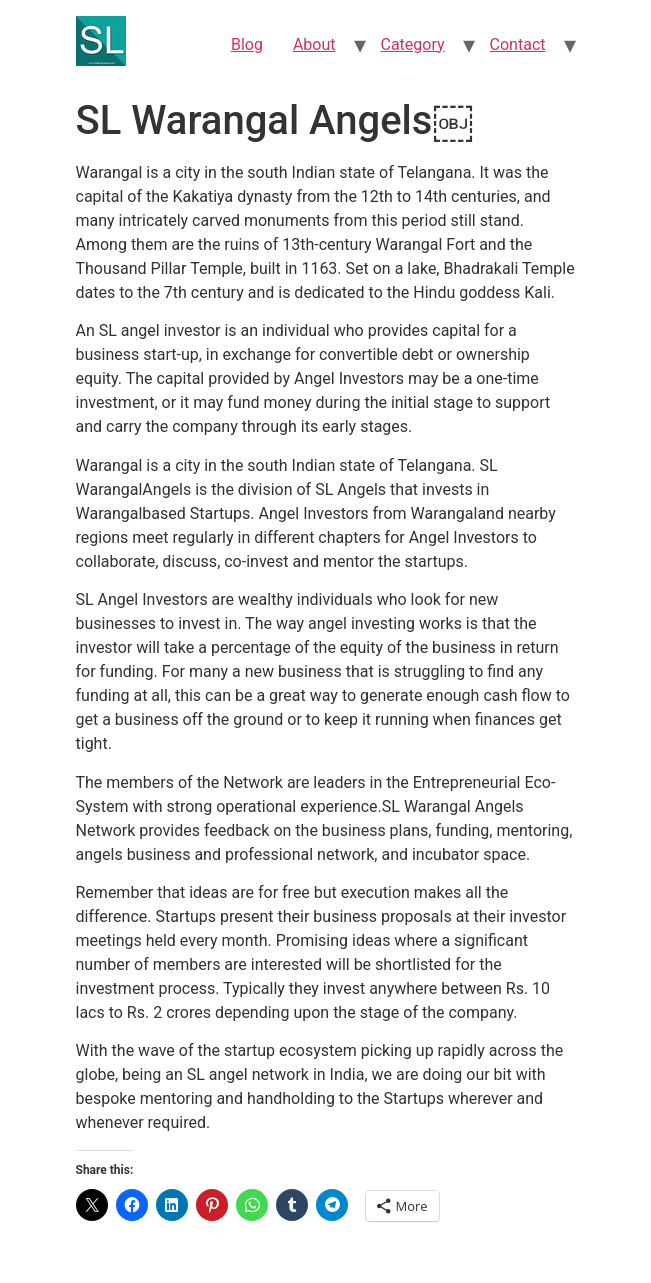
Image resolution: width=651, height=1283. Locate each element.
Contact (518, 44)
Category (413, 44)
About (314, 44)
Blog (247, 44)
